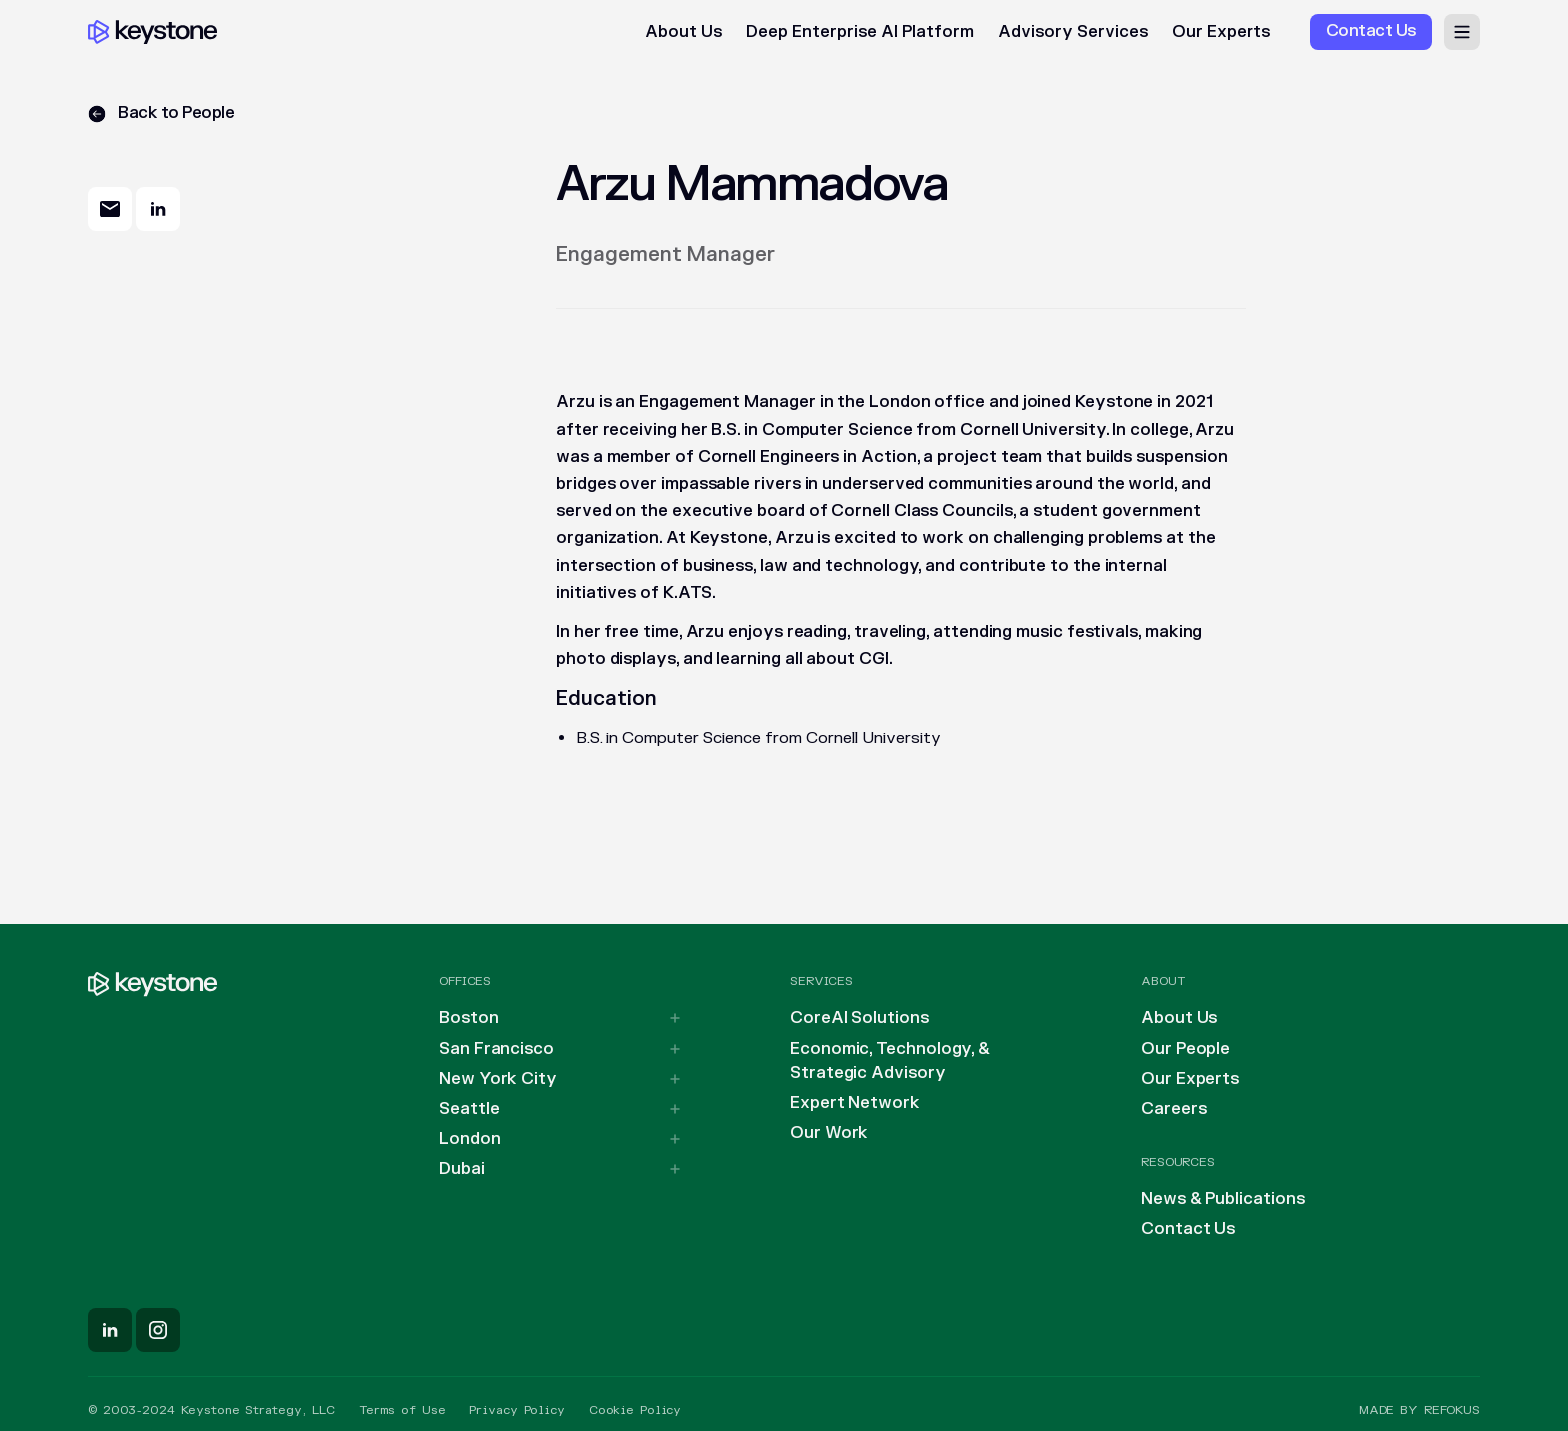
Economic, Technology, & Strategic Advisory (890, 1061)
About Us (683, 32)
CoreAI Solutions (859, 1018)
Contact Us (1188, 1229)
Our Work (829, 1133)
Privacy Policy (516, 1410)
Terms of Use (402, 1410)
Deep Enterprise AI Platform (860, 32)
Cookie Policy (635, 1410)
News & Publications (1222, 1199)
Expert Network (855, 1103)
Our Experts (1221, 32)
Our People (1185, 1049)
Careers (1173, 1109)
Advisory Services (1073, 32)
